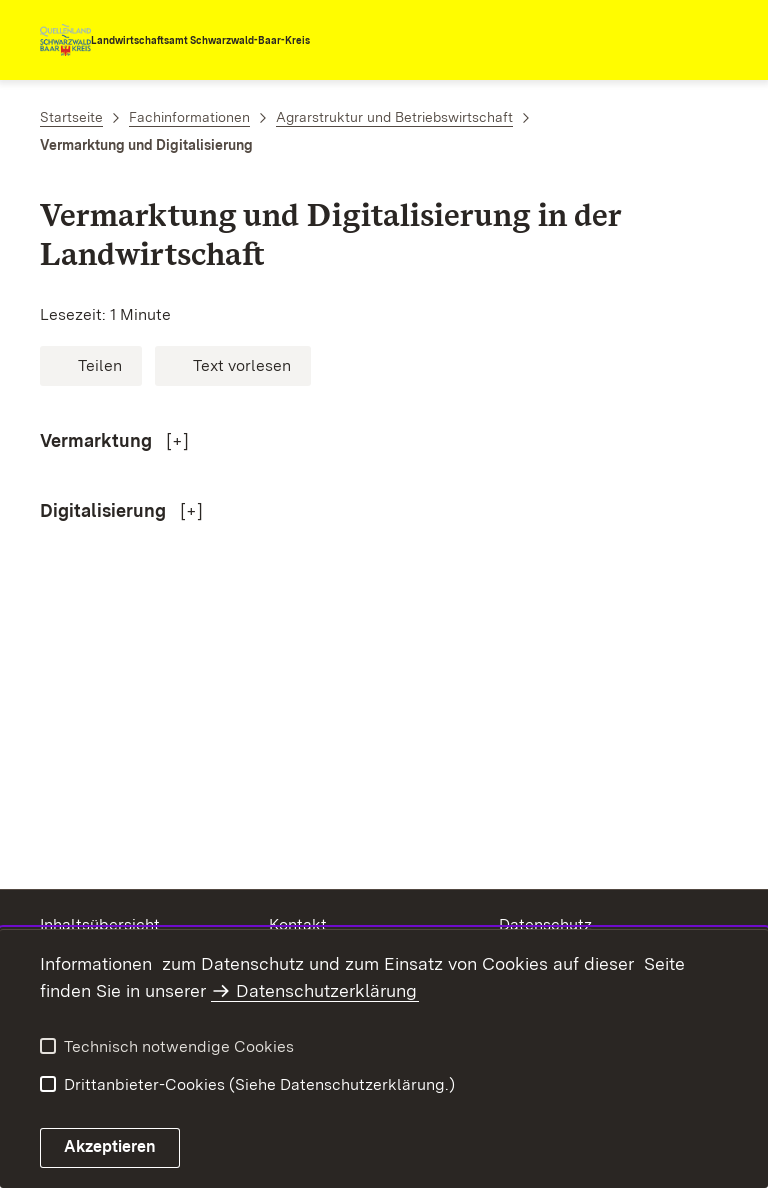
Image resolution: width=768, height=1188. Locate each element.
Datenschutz (545, 924)
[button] (91, 366)
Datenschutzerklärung (326, 990)
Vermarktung (98, 440)
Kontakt (298, 924)
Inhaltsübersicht (100, 924)
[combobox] (640, 40)
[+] (177, 440)
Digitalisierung (105, 510)
